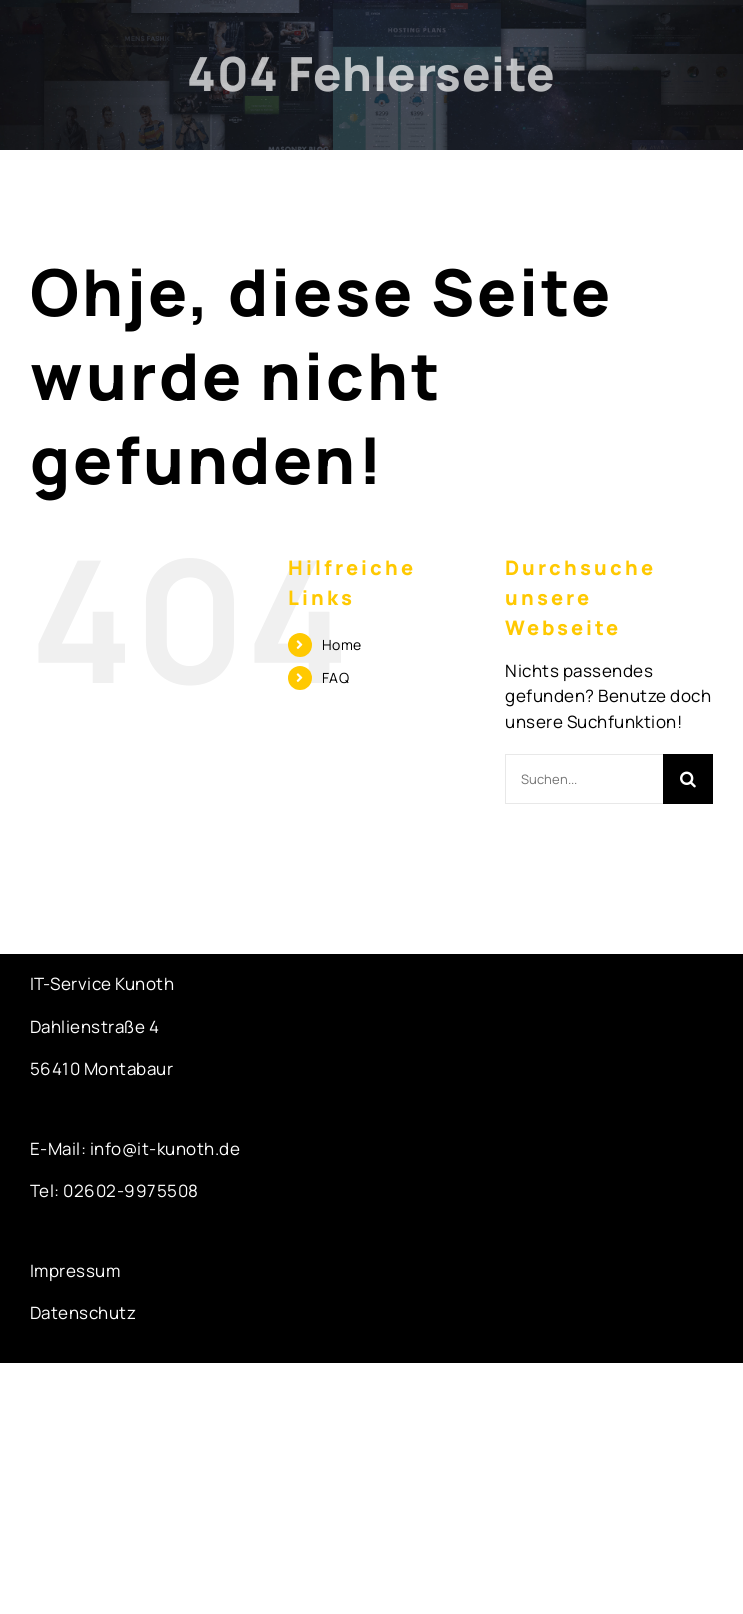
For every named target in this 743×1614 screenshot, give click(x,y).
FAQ (336, 677)
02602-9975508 (131, 1190)
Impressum (75, 1270)
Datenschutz (83, 1312)
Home (342, 644)
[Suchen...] (584, 779)
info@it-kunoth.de (163, 1148)
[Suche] (688, 779)
